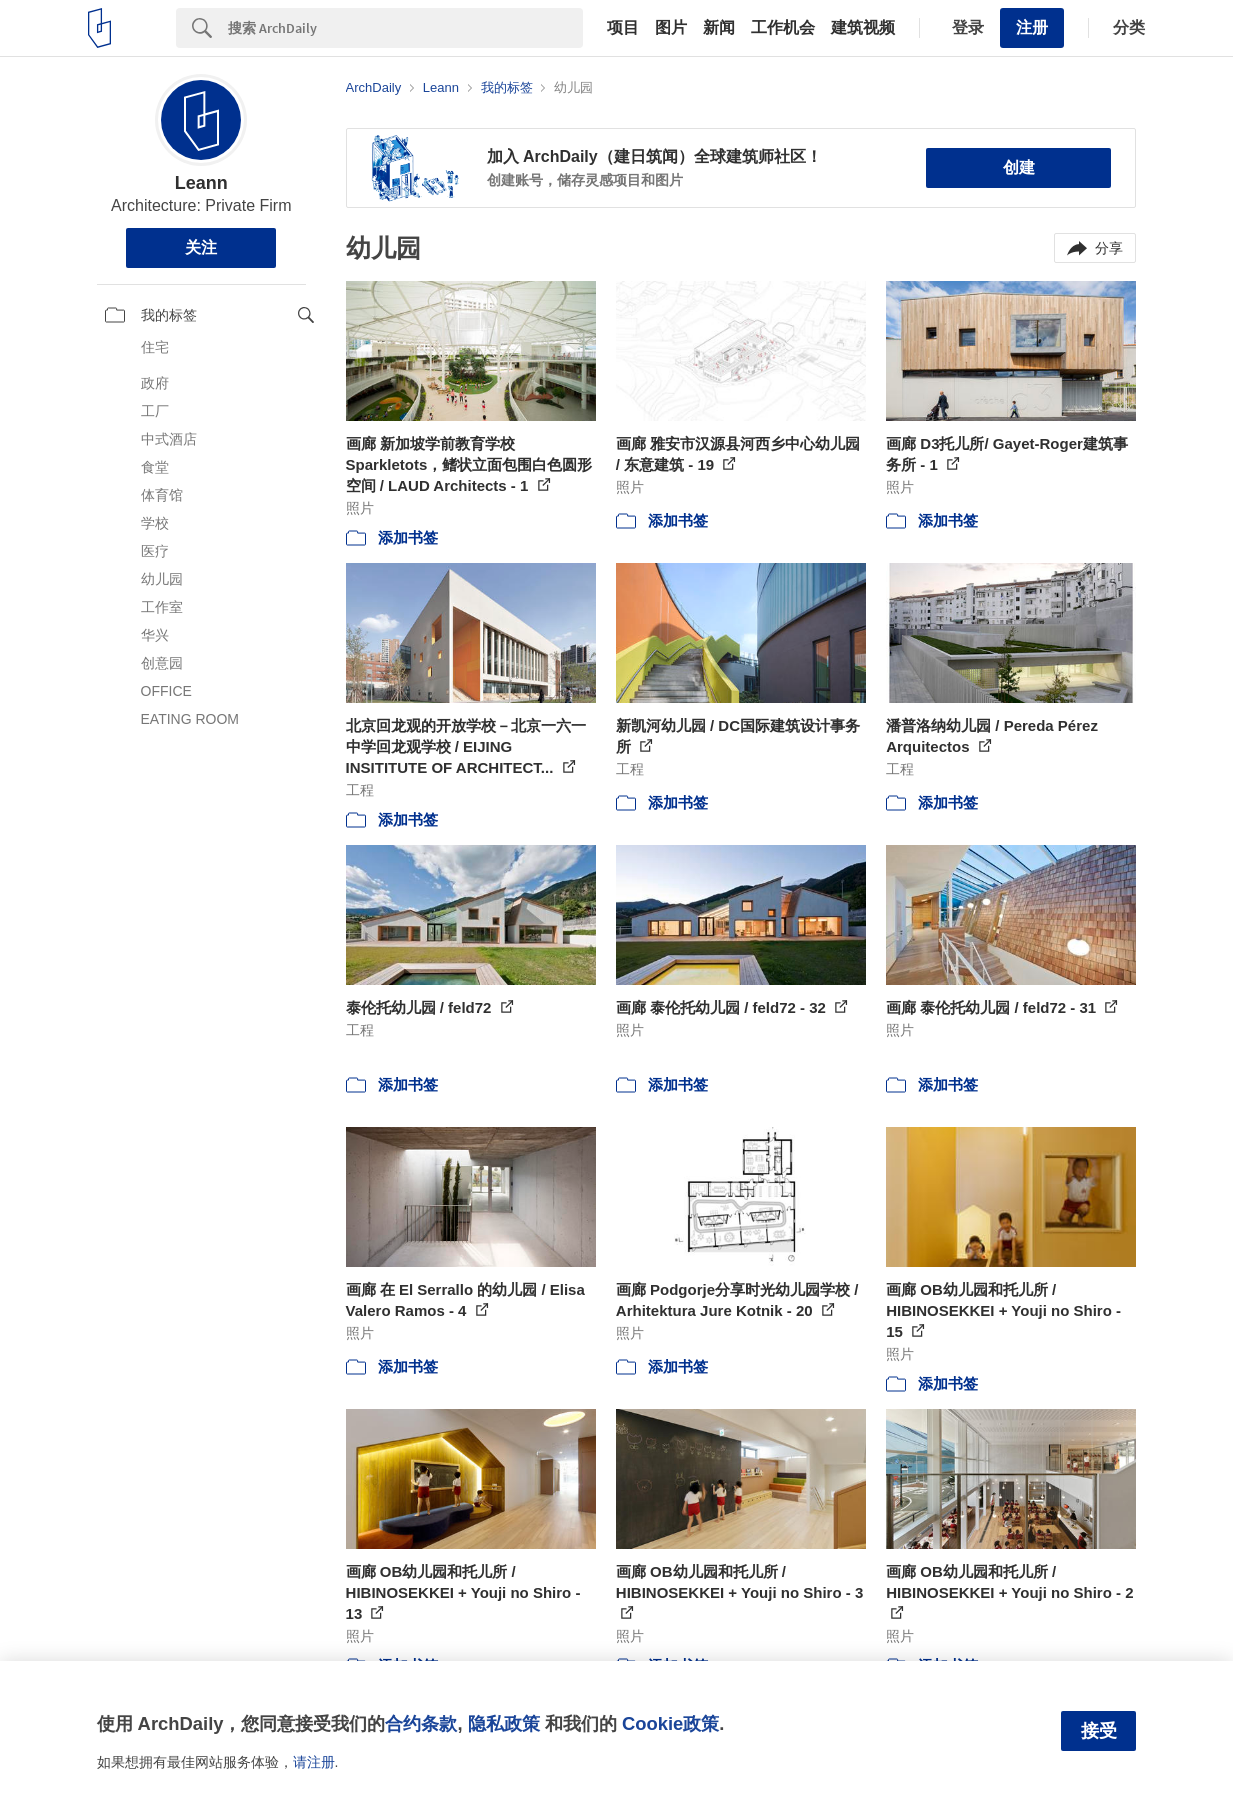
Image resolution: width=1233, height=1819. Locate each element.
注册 (1032, 27)
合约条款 (421, 1723)
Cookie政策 (670, 1723)
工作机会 (783, 28)
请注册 (314, 1762)
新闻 (719, 28)
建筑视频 (863, 28)
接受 (1099, 1731)
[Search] (405, 28)
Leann (201, 183)
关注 (201, 247)
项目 (623, 28)
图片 (671, 28)
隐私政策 (504, 1723)
